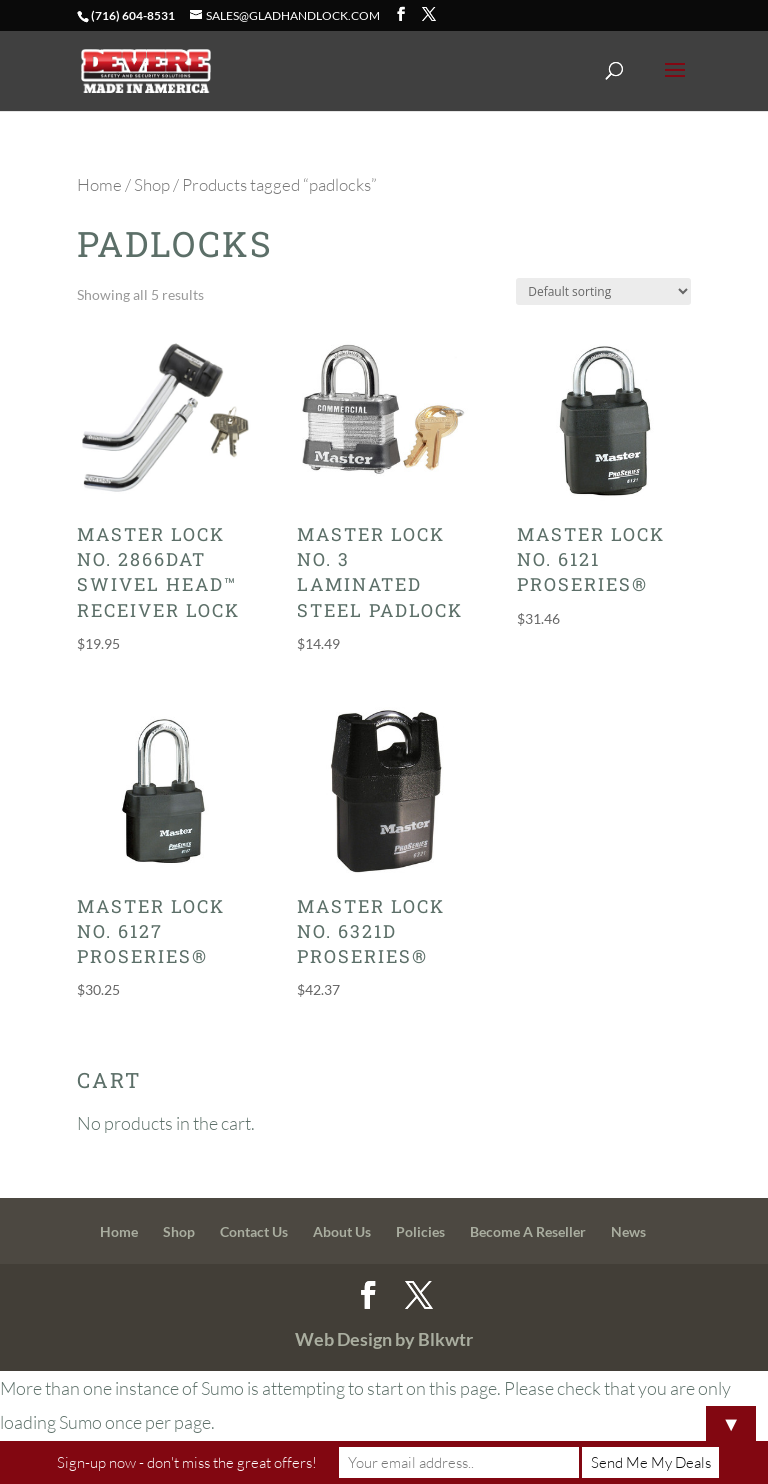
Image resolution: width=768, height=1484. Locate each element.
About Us (342, 1231)
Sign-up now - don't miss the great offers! (187, 1462)
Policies (420, 1231)
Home (99, 184)
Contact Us (254, 1231)
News (628, 1231)
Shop (152, 184)
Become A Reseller (528, 1231)
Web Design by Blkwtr (384, 1339)
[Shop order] (603, 291)
